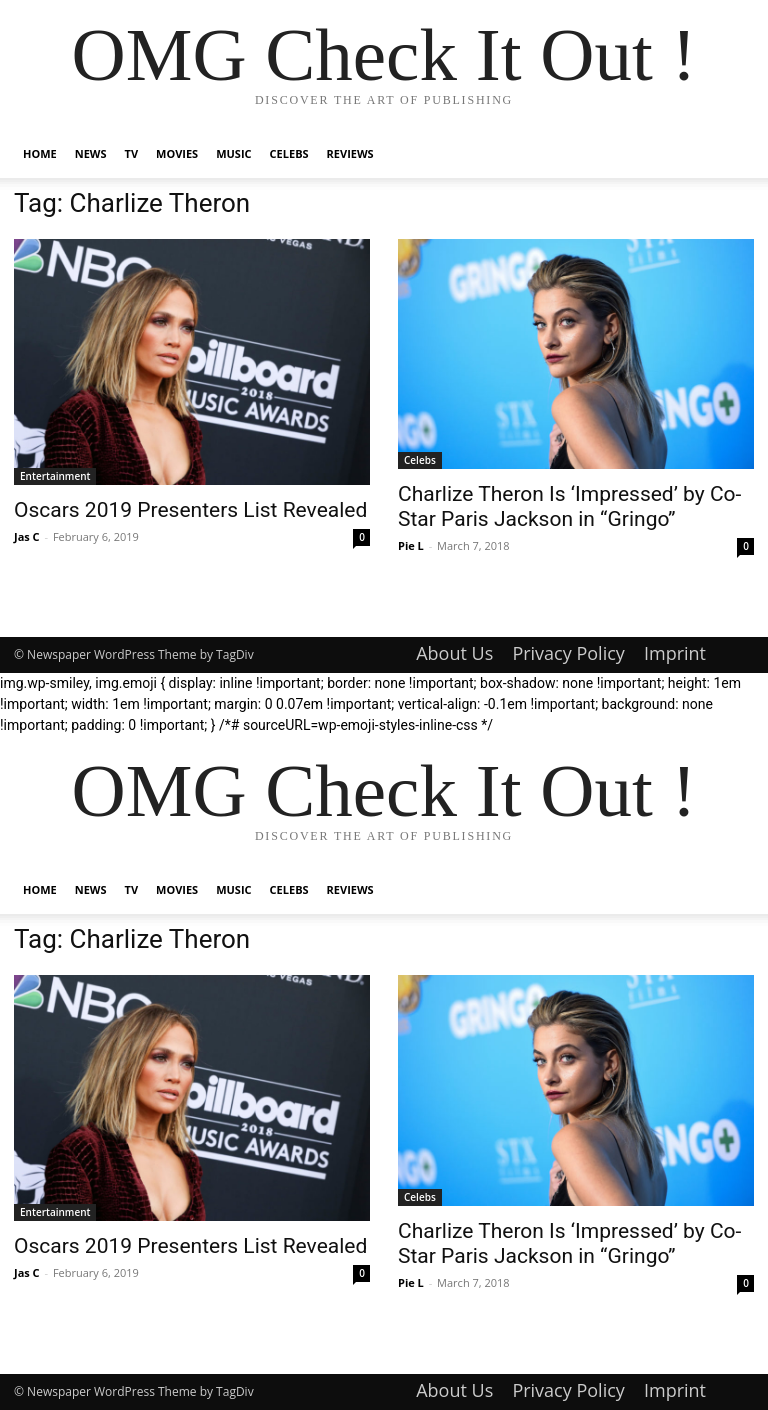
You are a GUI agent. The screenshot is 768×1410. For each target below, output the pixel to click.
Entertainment (55, 476)
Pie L (411, 545)
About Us (454, 653)
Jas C (27, 536)
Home (40, 153)
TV (132, 153)
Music (233, 153)
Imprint (675, 653)
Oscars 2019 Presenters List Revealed (190, 510)
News (91, 153)
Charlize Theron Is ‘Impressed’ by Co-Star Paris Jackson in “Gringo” (569, 506)
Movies (177, 153)
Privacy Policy (568, 653)
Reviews (350, 153)
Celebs (289, 153)
